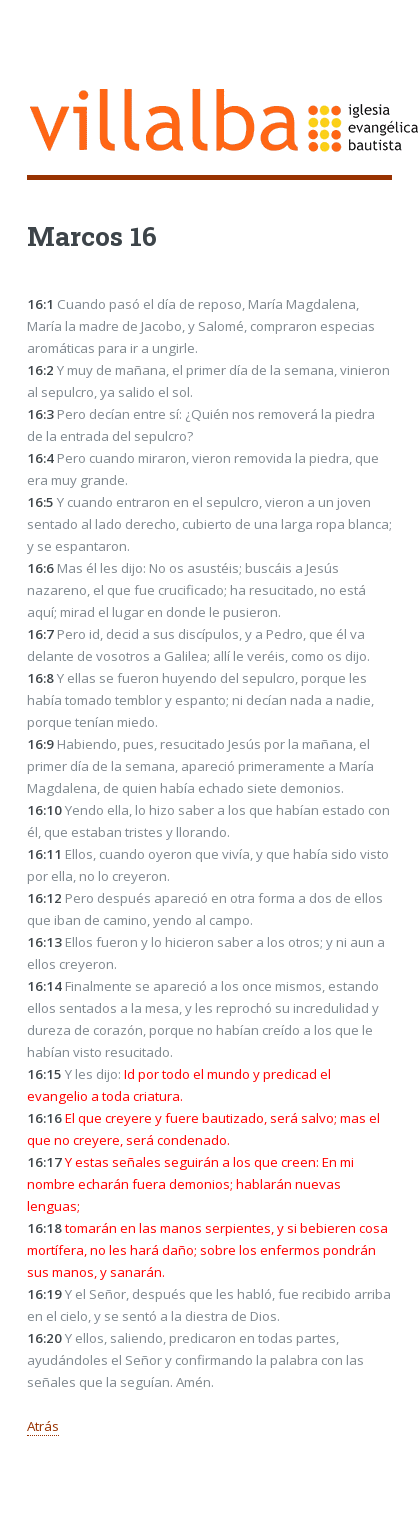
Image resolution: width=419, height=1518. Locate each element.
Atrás (43, 1426)
